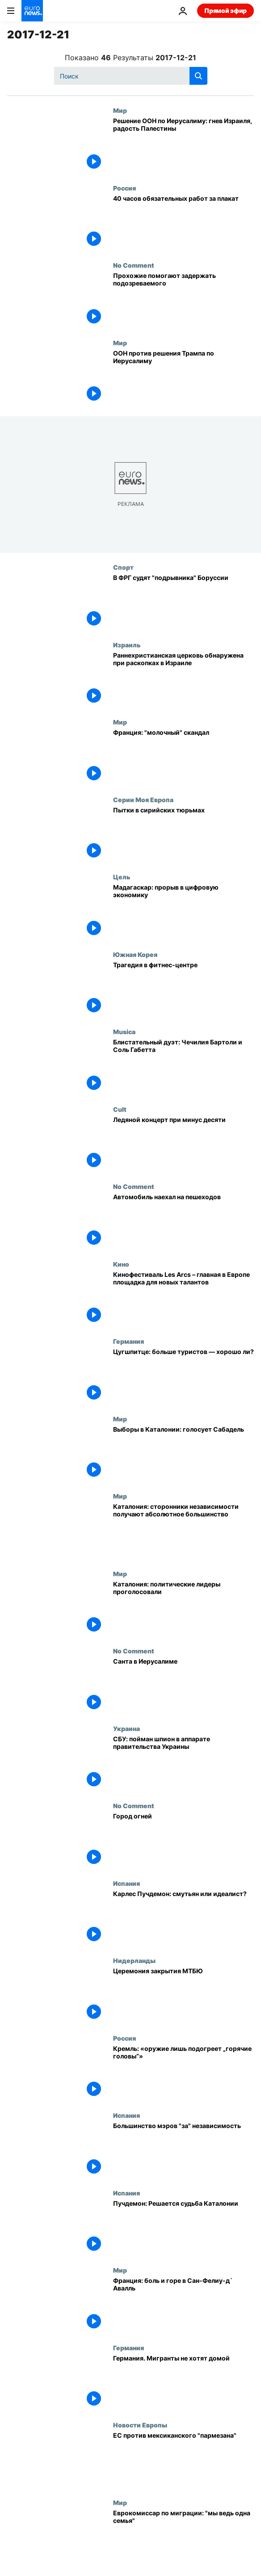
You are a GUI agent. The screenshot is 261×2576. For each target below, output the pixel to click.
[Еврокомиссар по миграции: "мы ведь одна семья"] (183, 2538)
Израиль (127, 644)
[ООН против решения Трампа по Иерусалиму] (183, 378)
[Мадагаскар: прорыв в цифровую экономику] (183, 912)
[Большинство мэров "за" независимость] (183, 2150)
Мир (120, 110)
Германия (128, 1341)
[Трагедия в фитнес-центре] (183, 989)
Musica (124, 1031)
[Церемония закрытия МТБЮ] (183, 1995)
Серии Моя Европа (143, 799)
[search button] (198, 76)
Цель (121, 876)
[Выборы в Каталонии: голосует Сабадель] (183, 1454)
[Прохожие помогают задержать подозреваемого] (183, 300)
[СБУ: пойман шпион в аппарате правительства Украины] (183, 1763)
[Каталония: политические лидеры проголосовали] (183, 1609)
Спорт (123, 567)
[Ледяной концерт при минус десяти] (183, 1144)
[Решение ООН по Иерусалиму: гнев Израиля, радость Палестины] (183, 145)
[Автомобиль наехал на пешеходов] (183, 1221)
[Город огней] (183, 1841)
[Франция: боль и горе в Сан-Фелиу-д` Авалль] (183, 2305)
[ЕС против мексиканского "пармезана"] (183, 2460)
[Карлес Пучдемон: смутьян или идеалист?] (183, 1918)
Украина (126, 1728)
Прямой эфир (225, 10)
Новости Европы (140, 2424)
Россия (124, 187)
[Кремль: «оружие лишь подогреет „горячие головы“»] (183, 2073)
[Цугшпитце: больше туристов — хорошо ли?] (183, 1376)
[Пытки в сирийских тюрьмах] (183, 835)
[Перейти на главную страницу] (32, 10)
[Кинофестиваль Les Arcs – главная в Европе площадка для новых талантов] (183, 1299)
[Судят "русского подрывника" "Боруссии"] (183, 602)
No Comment (133, 265)
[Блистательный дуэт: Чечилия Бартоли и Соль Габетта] (183, 1067)
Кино (121, 1263)
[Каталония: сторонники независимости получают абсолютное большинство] (183, 1531)
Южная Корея (135, 954)
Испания (126, 1883)
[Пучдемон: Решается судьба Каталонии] (183, 2228)
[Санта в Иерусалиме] (183, 1686)
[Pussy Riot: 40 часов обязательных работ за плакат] (183, 223)
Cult (119, 1109)
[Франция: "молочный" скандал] (183, 757)
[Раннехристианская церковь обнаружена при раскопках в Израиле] (183, 680)
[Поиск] (130, 76)
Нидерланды (134, 1960)
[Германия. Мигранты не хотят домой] (183, 2383)
